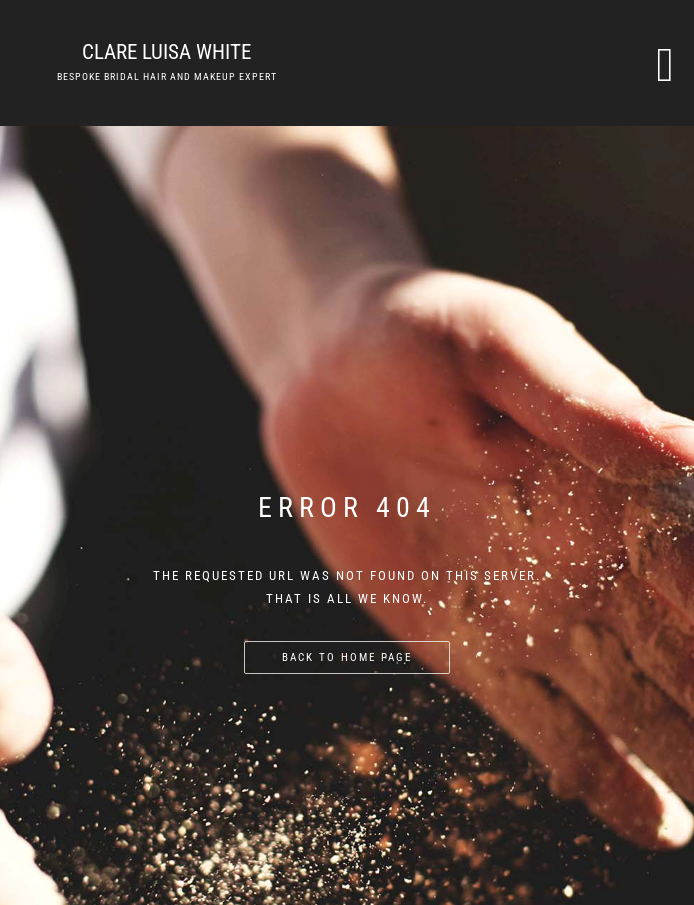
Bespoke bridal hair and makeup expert (167, 76)
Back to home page (347, 657)
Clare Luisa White (166, 52)
